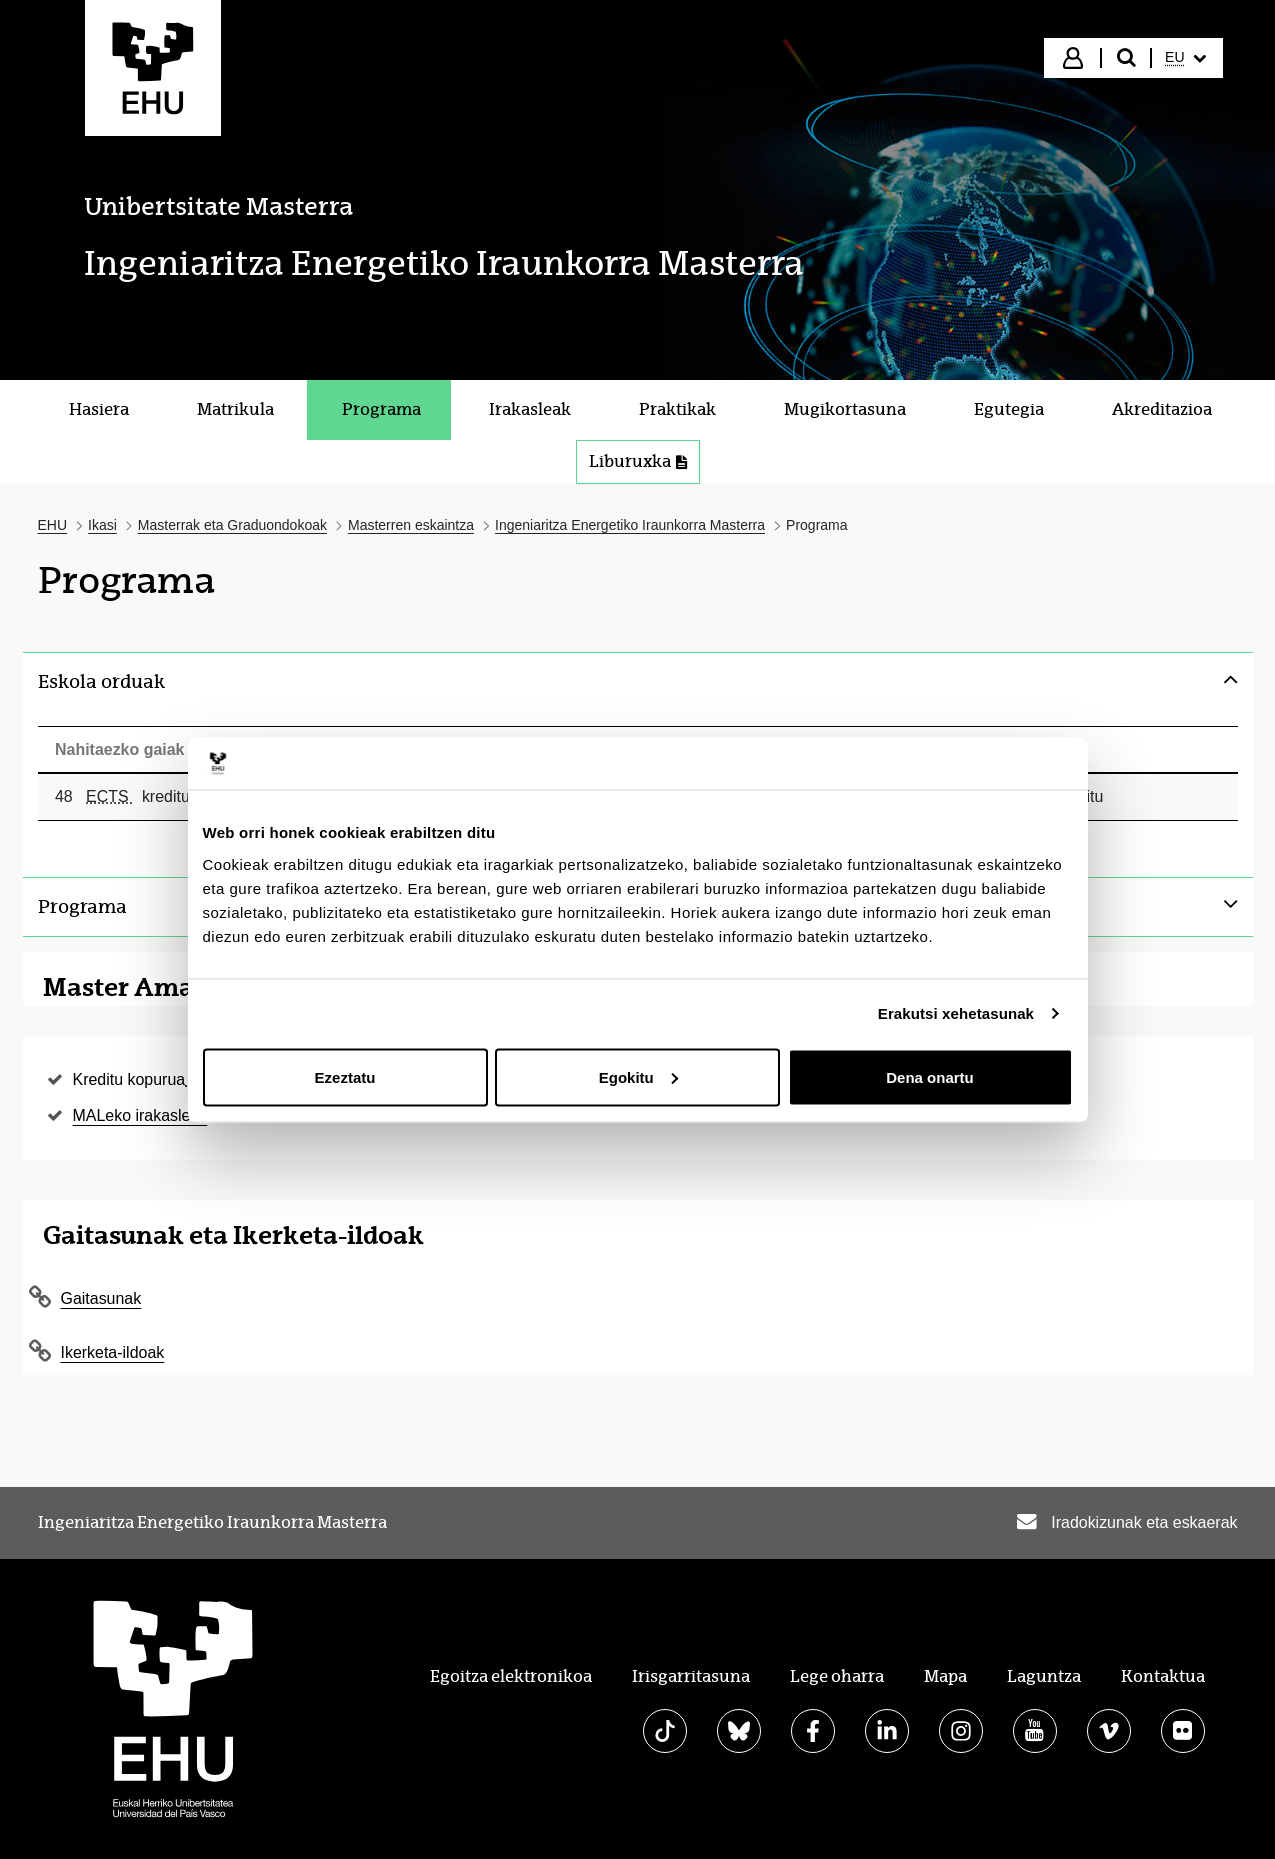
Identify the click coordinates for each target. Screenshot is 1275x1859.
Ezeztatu (345, 1076)
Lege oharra (837, 1676)
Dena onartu (930, 1076)
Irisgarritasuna (691, 1676)
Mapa (945, 1676)
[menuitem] (1185, 58)
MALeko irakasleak (140, 1115)
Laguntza (1044, 1676)
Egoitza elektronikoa (511, 1676)
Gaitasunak (101, 1298)
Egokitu (638, 1076)
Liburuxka (638, 461)
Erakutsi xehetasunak (956, 1013)
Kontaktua (1163, 1676)
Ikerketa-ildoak (113, 1352)
